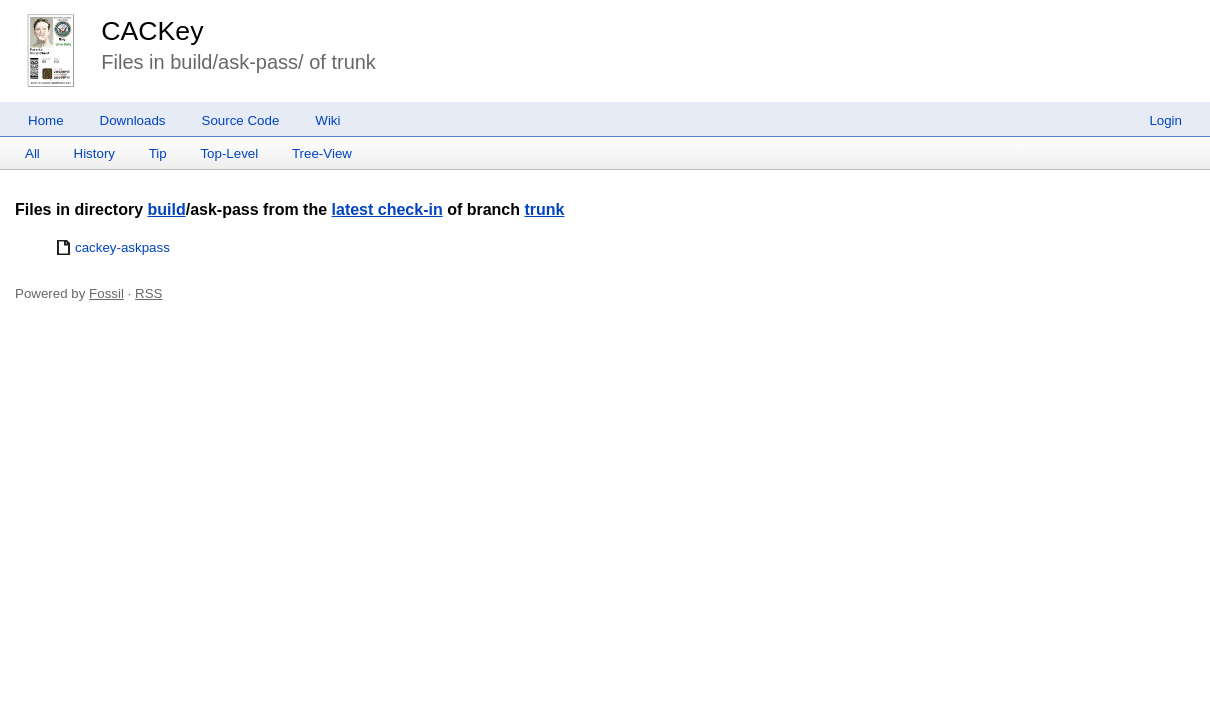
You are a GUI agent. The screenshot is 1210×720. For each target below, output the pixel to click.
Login (1165, 120)
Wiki (327, 120)
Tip (158, 153)
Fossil (106, 293)
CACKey (152, 31)
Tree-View (322, 153)
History (94, 153)
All (32, 153)
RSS (148, 293)
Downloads (133, 120)
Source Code (241, 120)
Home (46, 120)
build (166, 209)
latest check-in (387, 209)
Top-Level (229, 153)
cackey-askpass (122, 247)
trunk (544, 209)
